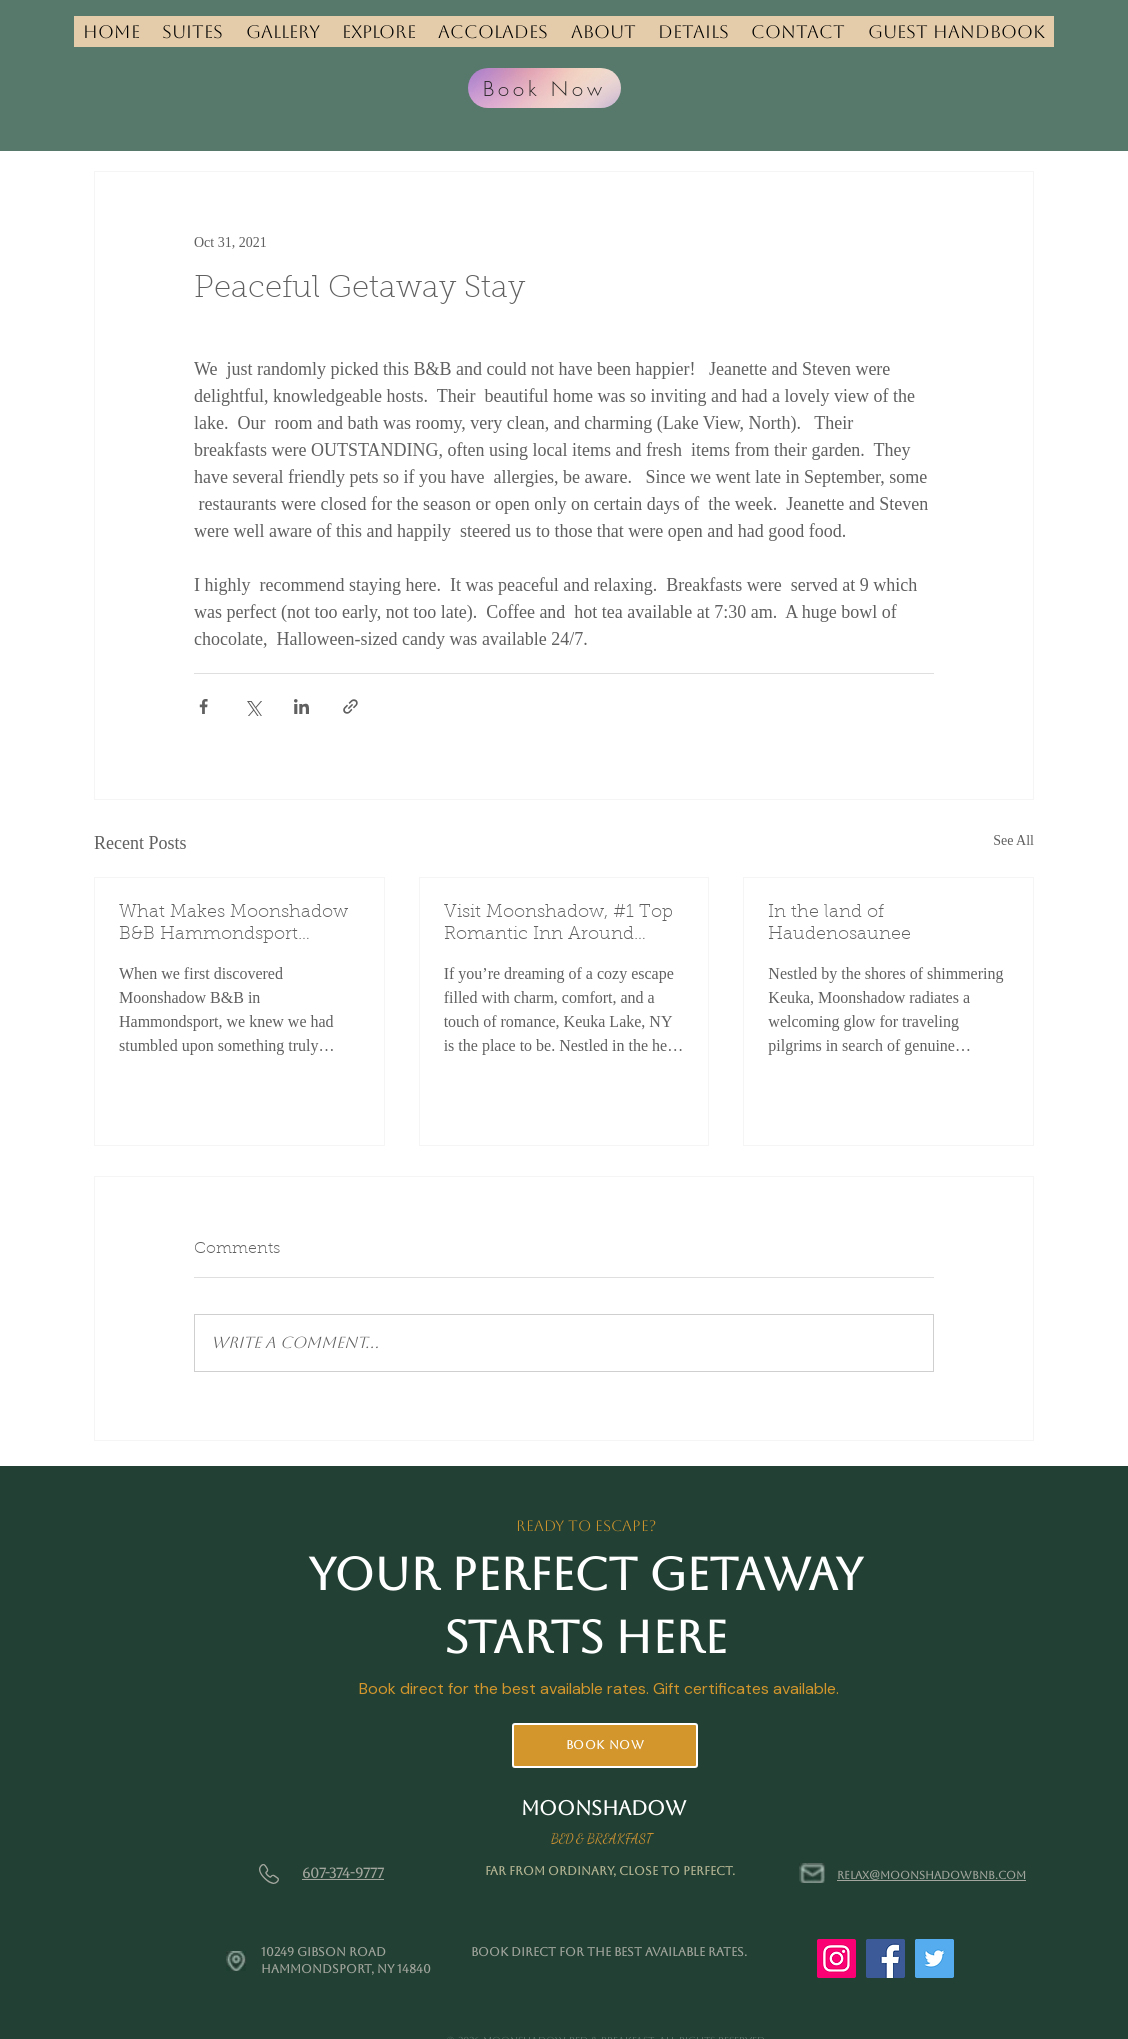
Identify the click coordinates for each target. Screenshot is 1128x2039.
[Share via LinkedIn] (301, 706)
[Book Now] (544, 88)
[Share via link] (350, 706)
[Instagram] (836, 1958)
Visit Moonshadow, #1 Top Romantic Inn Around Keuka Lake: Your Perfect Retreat (558, 925)
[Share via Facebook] (203, 706)
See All (1013, 840)
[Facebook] (885, 1958)
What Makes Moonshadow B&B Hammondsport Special (233, 925)
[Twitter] (934, 1958)
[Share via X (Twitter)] (252, 706)
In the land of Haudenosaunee (839, 924)
